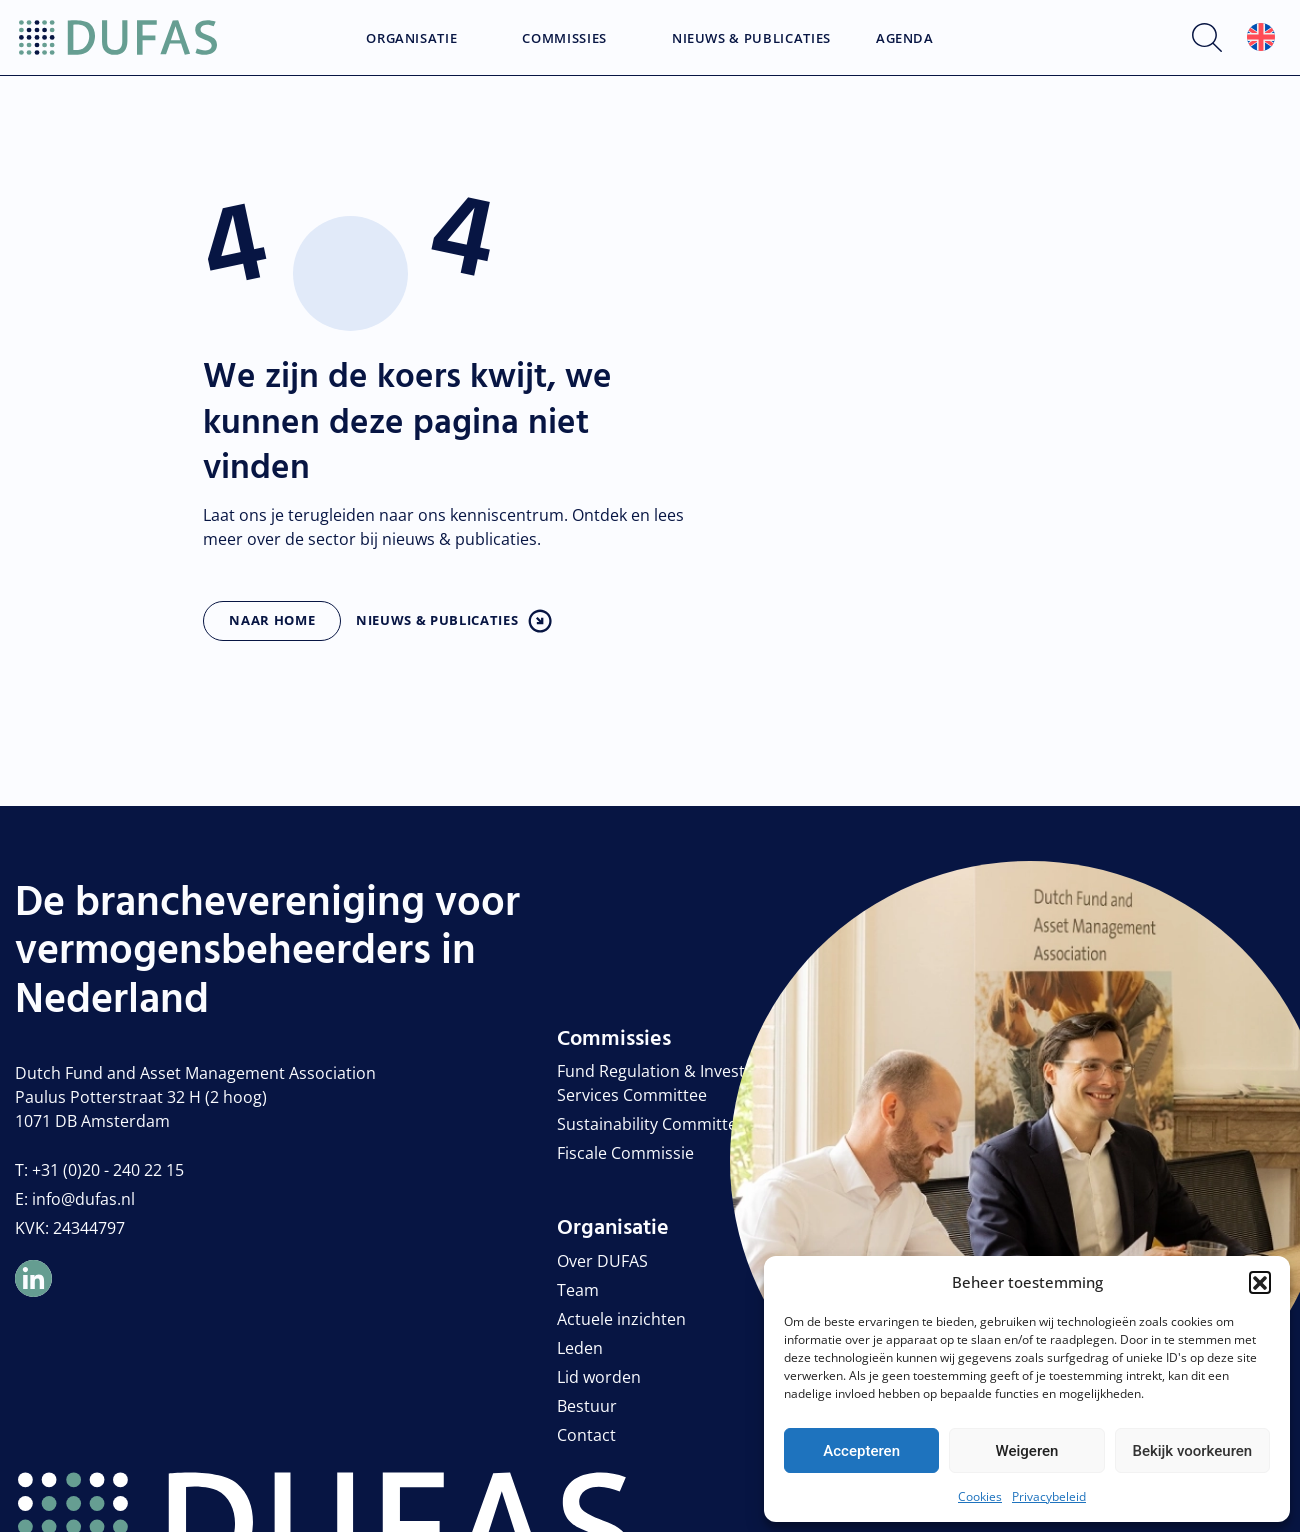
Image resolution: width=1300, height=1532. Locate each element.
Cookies (980, 1496)
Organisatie (411, 39)
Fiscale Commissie (625, 1153)
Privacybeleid (1049, 1496)
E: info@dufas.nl (75, 1199)
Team (578, 1290)
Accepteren (861, 1451)
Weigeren (1027, 1451)
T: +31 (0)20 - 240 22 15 (99, 1170)
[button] (1260, 1282)
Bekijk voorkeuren (1192, 1451)
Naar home (272, 620)
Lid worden (599, 1377)
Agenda (905, 39)
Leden (580, 1348)
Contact (586, 1435)
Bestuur (587, 1406)
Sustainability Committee (651, 1124)
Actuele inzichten (621, 1319)
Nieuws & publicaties (437, 620)
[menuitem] (1261, 37)
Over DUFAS (602, 1261)
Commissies (564, 39)
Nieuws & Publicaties (751, 39)
